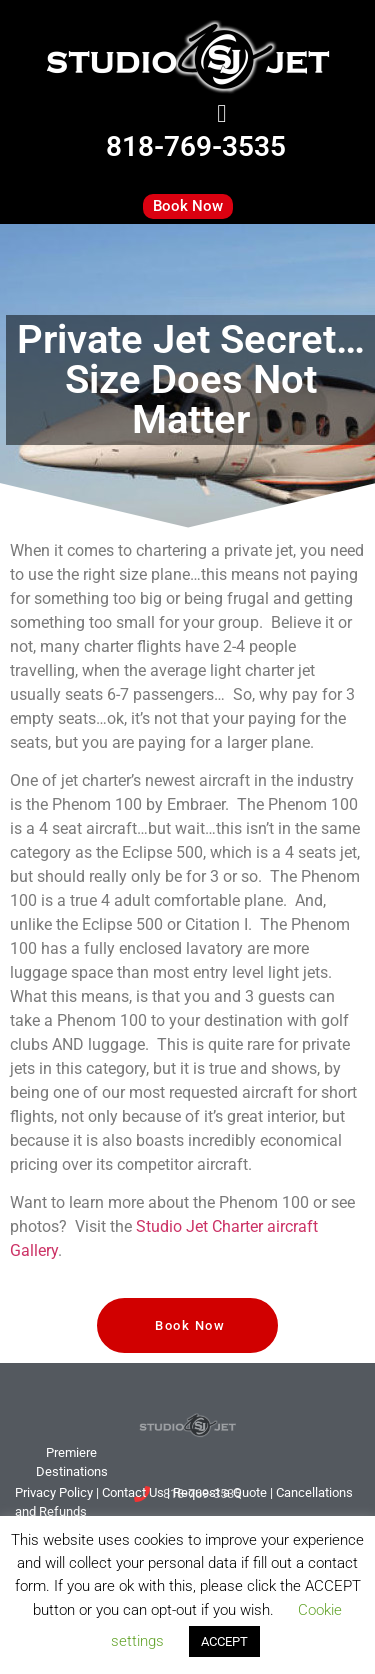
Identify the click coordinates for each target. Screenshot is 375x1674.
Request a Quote (220, 1492)
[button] (222, 114)
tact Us (133, 1492)
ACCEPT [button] (224, 1641)
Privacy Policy (54, 1492)
